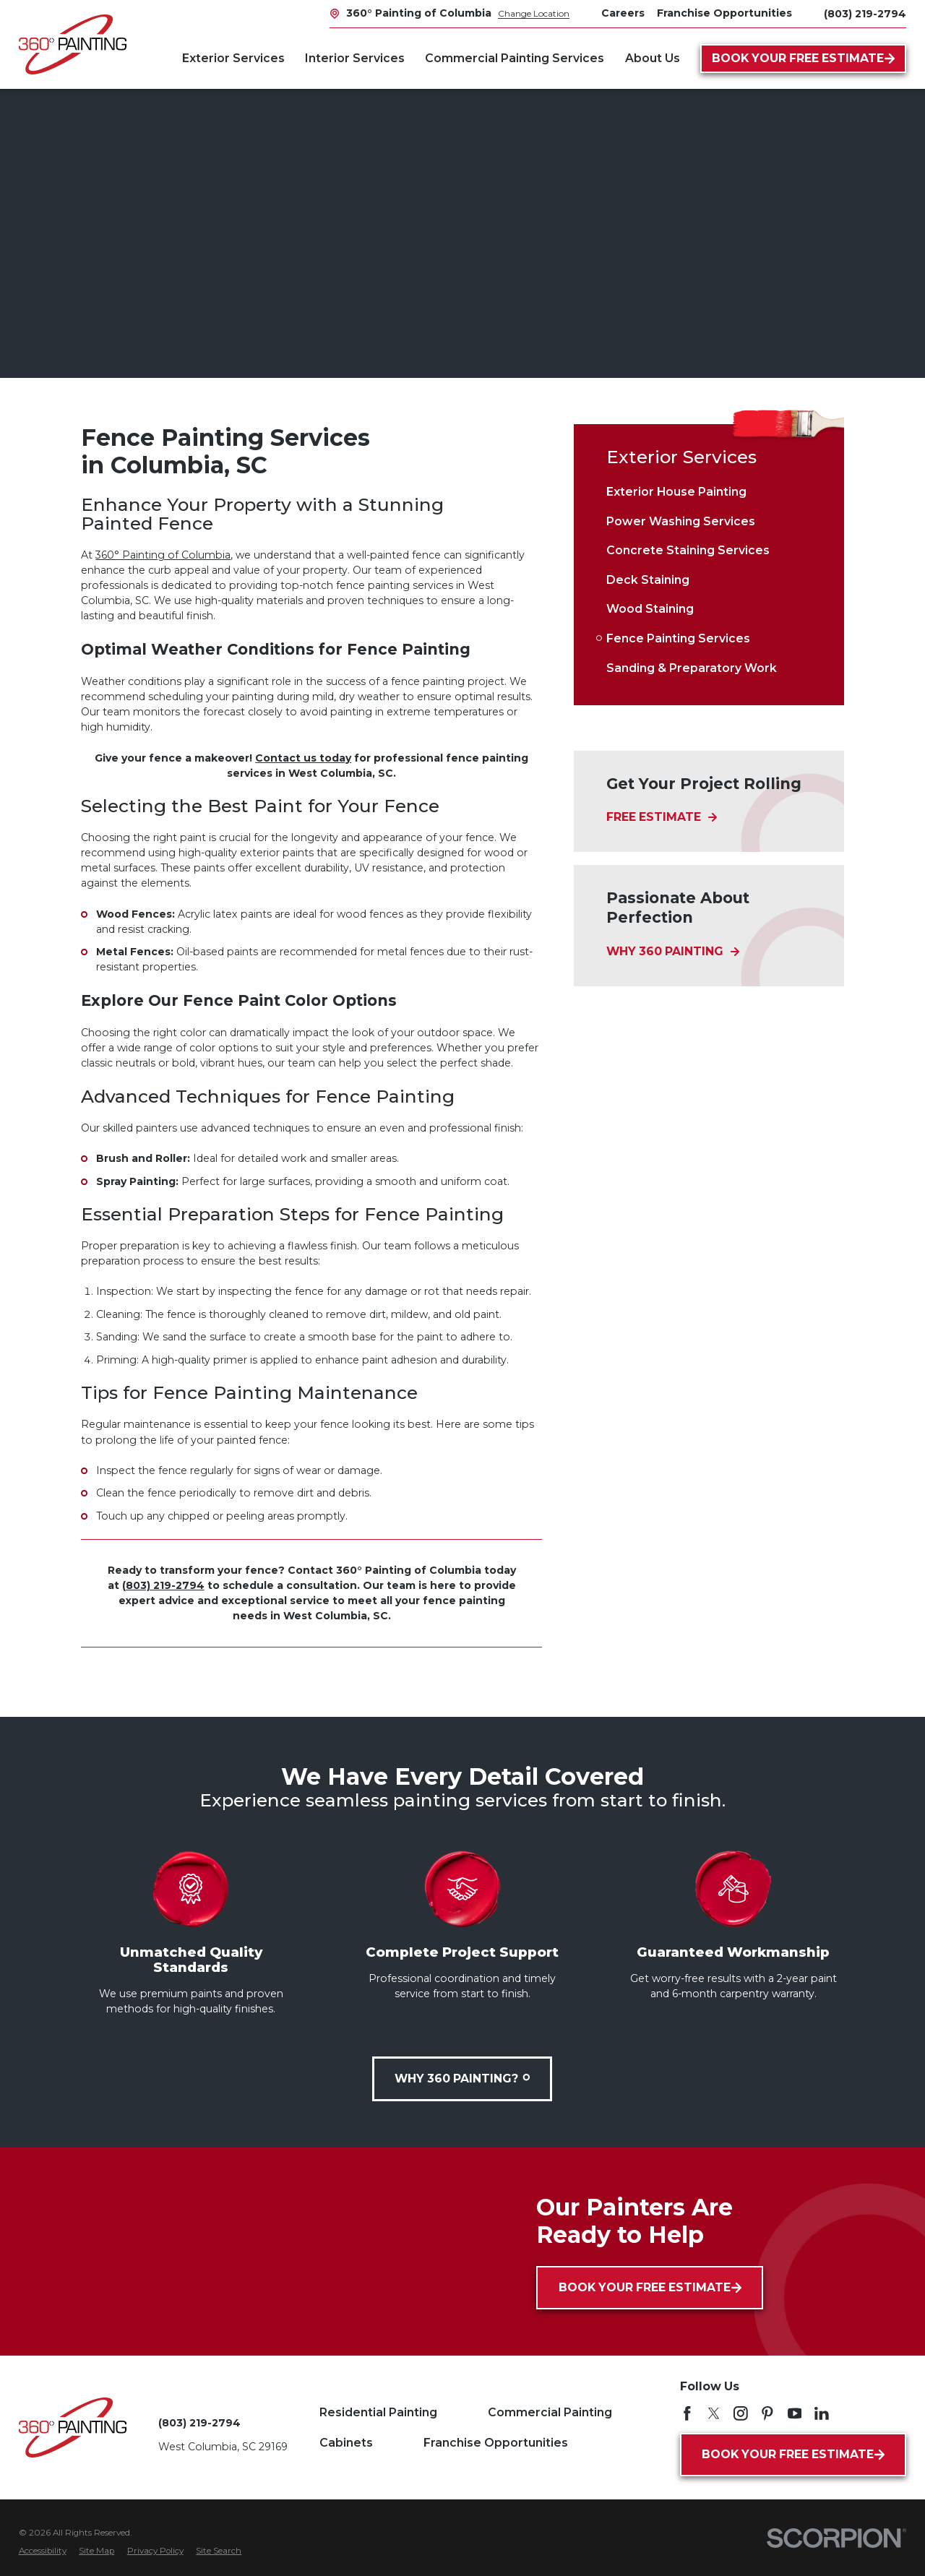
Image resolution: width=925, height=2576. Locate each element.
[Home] (72, 44)
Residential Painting (378, 2412)
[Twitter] (714, 2413)
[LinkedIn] (821, 2413)
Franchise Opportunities (495, 2443)
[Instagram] (740, 2413)
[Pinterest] (767, 2413)
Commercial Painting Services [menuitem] (514, 58)
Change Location (533, 13)
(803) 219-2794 (865, 14)
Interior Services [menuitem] (355, 58)
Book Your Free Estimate (803, 58)
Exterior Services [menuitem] (233, 58)
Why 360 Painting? (462, 2078)
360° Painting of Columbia (163, 554)
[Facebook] (687, 2413)
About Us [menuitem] (652, 58)
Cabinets (346, 2443)
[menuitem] (709, 492)
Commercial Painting (550, 2412)
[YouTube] (795, 2413)
